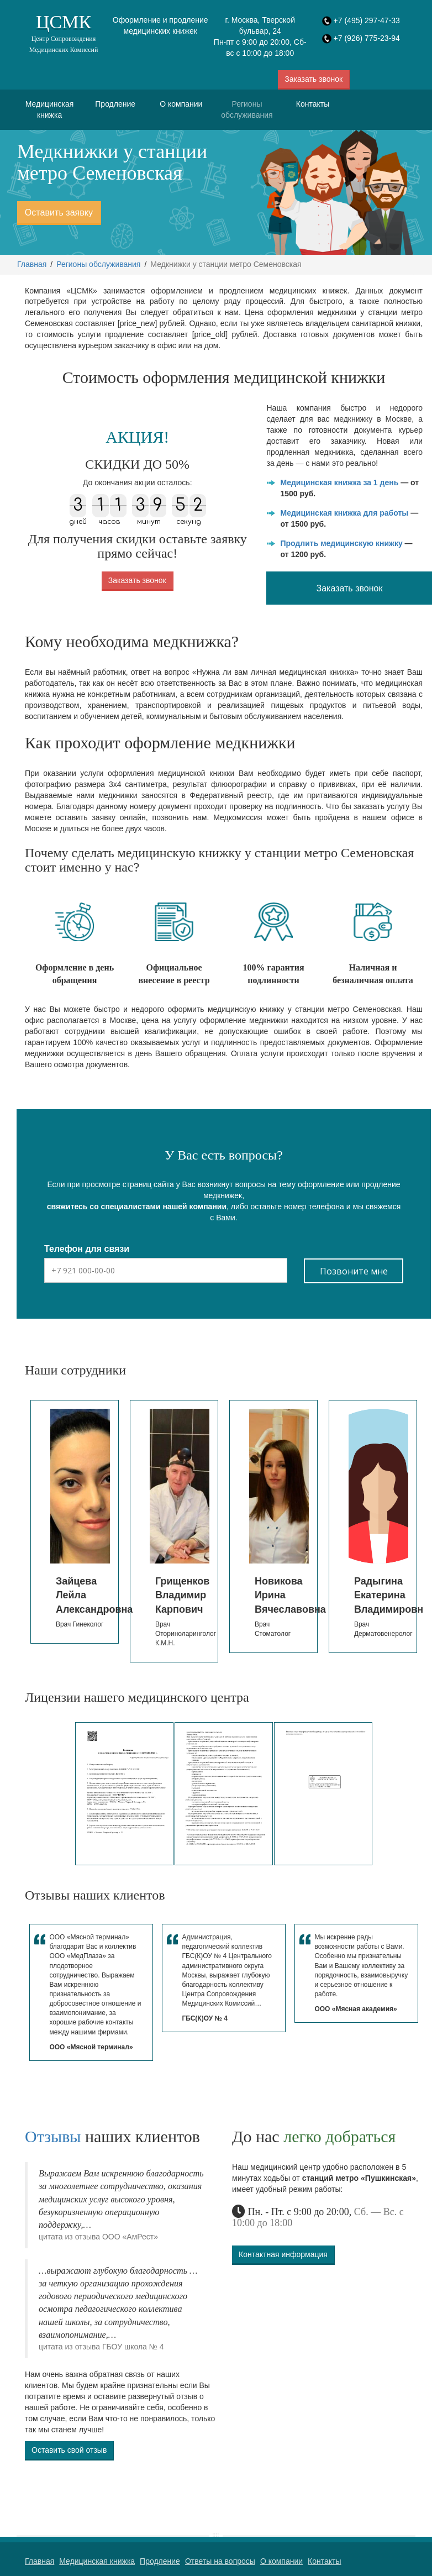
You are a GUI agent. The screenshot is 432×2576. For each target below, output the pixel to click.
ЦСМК (63, 33)
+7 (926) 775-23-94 (367, 38)
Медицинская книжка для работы (344, 512)
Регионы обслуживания (246, 109)
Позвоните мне (354, 1271)
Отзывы (53, 2136)
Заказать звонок (314, 79)
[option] (74, 1522)
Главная (31, 264)
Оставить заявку (59, 212)
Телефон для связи (86, 1248)
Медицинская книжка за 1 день (339, 482)
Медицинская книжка (49, 109)
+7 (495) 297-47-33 (367, 20)
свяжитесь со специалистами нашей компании (136, 1206)
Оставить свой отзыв (69, 2450)
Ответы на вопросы (220, 2561)
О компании (181, 103)
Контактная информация (283, 2254)
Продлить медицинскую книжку (341, 543)
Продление (115, 103)
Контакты (312, 103)
